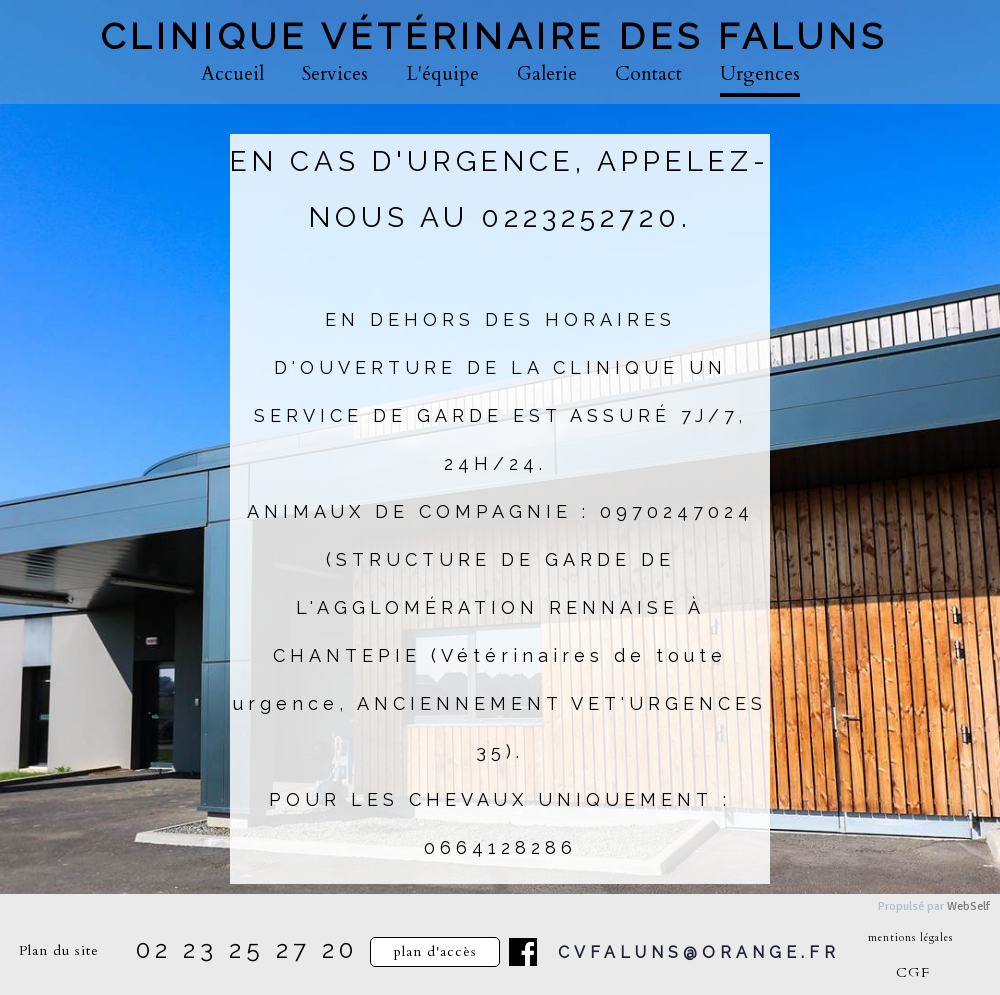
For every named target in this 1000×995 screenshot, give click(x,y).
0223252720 (581, 217)
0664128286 (500, 847)
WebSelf (968, 906)
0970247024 (677, 511)
